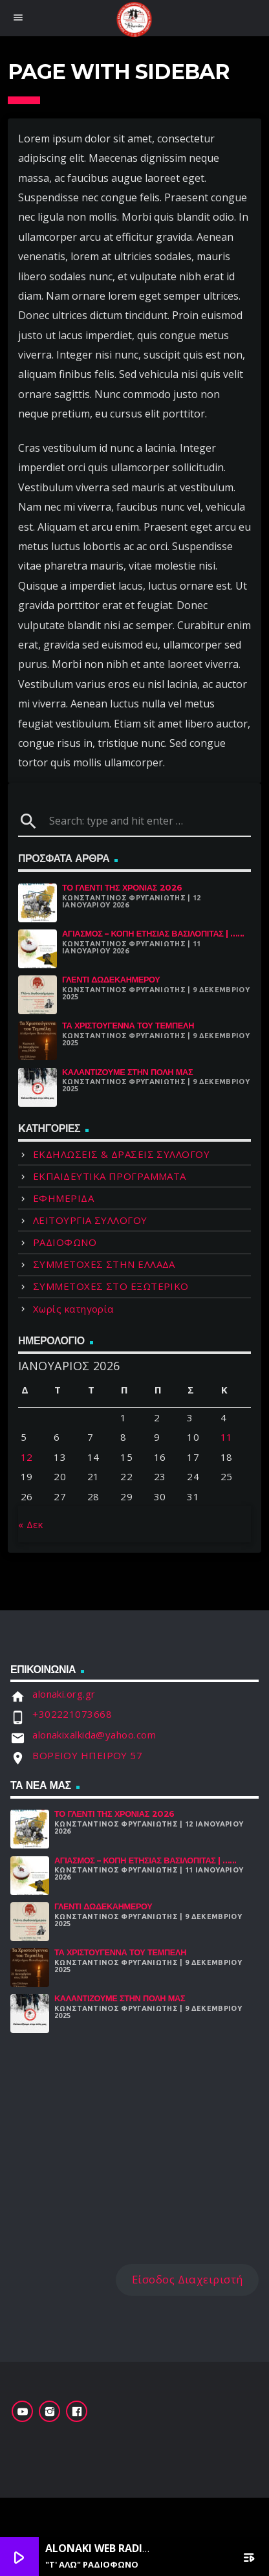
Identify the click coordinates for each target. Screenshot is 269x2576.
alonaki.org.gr (63, 1693)
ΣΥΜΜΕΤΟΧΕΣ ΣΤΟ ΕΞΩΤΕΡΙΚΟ (111, 1286)
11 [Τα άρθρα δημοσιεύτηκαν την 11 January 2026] (227, 1436)
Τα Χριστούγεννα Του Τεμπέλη (128, 1025)
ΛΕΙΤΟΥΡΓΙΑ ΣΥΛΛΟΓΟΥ (90, 1220)
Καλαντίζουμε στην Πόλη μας (127, 1072)
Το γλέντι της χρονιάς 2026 (122, 888)
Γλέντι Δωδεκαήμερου (111, 979)
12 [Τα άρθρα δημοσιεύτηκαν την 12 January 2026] (27, 1456)
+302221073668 (72, 1713)
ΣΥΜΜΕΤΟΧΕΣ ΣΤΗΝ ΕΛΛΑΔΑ (104, 1264)
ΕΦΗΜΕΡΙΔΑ (63, 1198)
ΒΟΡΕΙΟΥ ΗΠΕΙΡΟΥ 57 (87, 1755)
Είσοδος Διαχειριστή (187, 2279)
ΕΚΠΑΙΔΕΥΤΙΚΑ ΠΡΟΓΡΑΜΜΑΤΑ (109, 1176)
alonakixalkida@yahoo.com (94, 1734)
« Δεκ (30, 1524)
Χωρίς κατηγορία (73, 1308)
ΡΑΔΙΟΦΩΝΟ (64, 1242)
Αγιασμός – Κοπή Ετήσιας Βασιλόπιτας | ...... (153, 933)
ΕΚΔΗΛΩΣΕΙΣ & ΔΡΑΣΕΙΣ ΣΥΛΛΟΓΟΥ (121, 1154)
